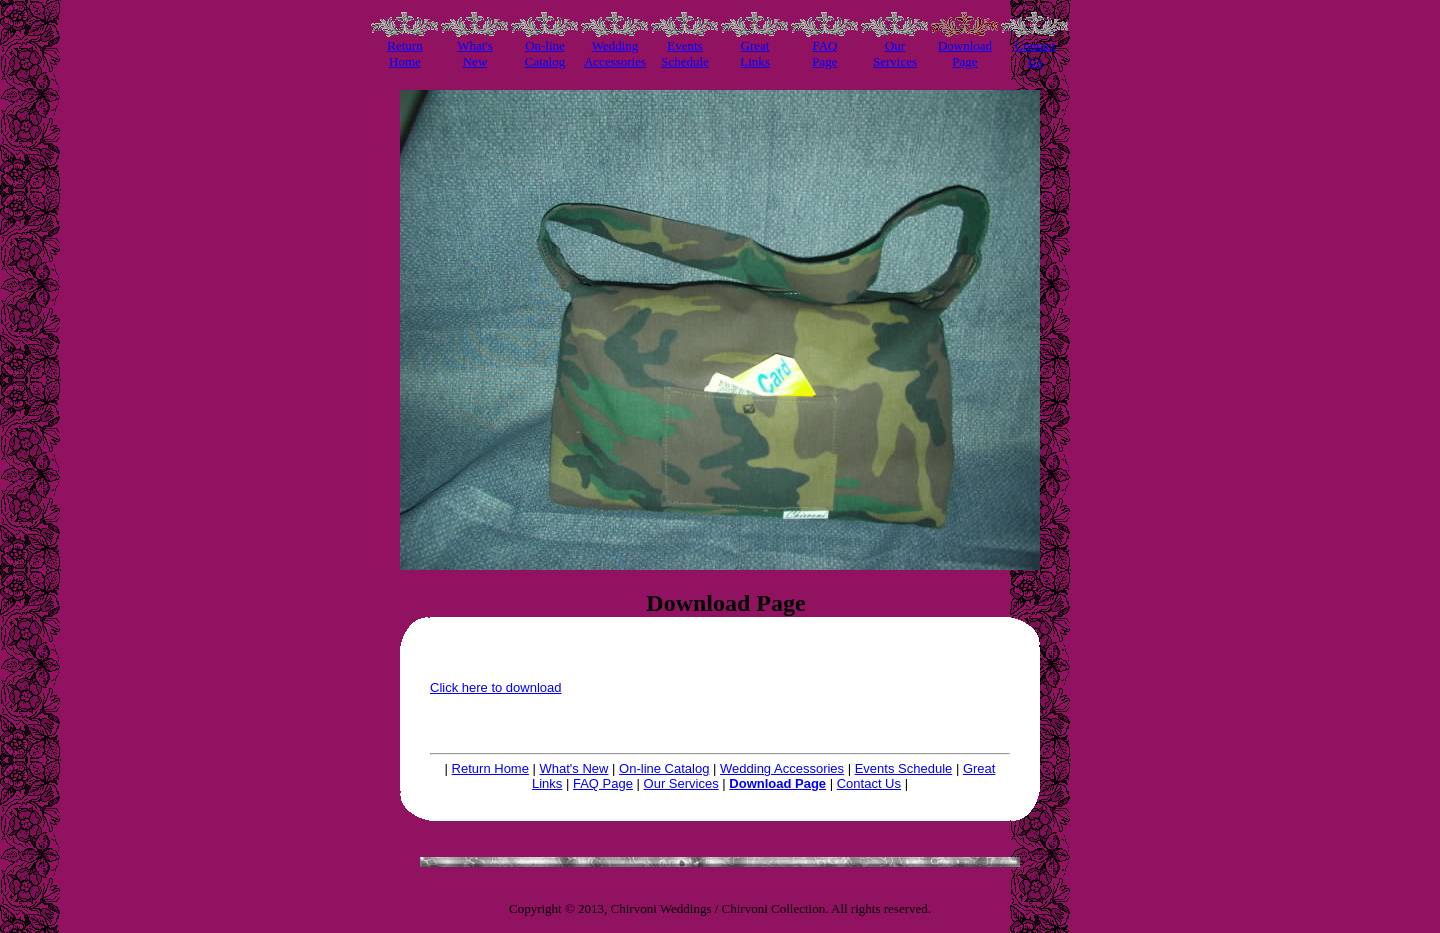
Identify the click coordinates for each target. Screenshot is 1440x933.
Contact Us (869, 783)
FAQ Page (603, 783)
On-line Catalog (664, 768)
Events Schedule (904, 768)
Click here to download (496, 687)
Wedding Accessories (782, 768)
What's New (574, 768)
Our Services (681, 783)
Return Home (490, 768)
